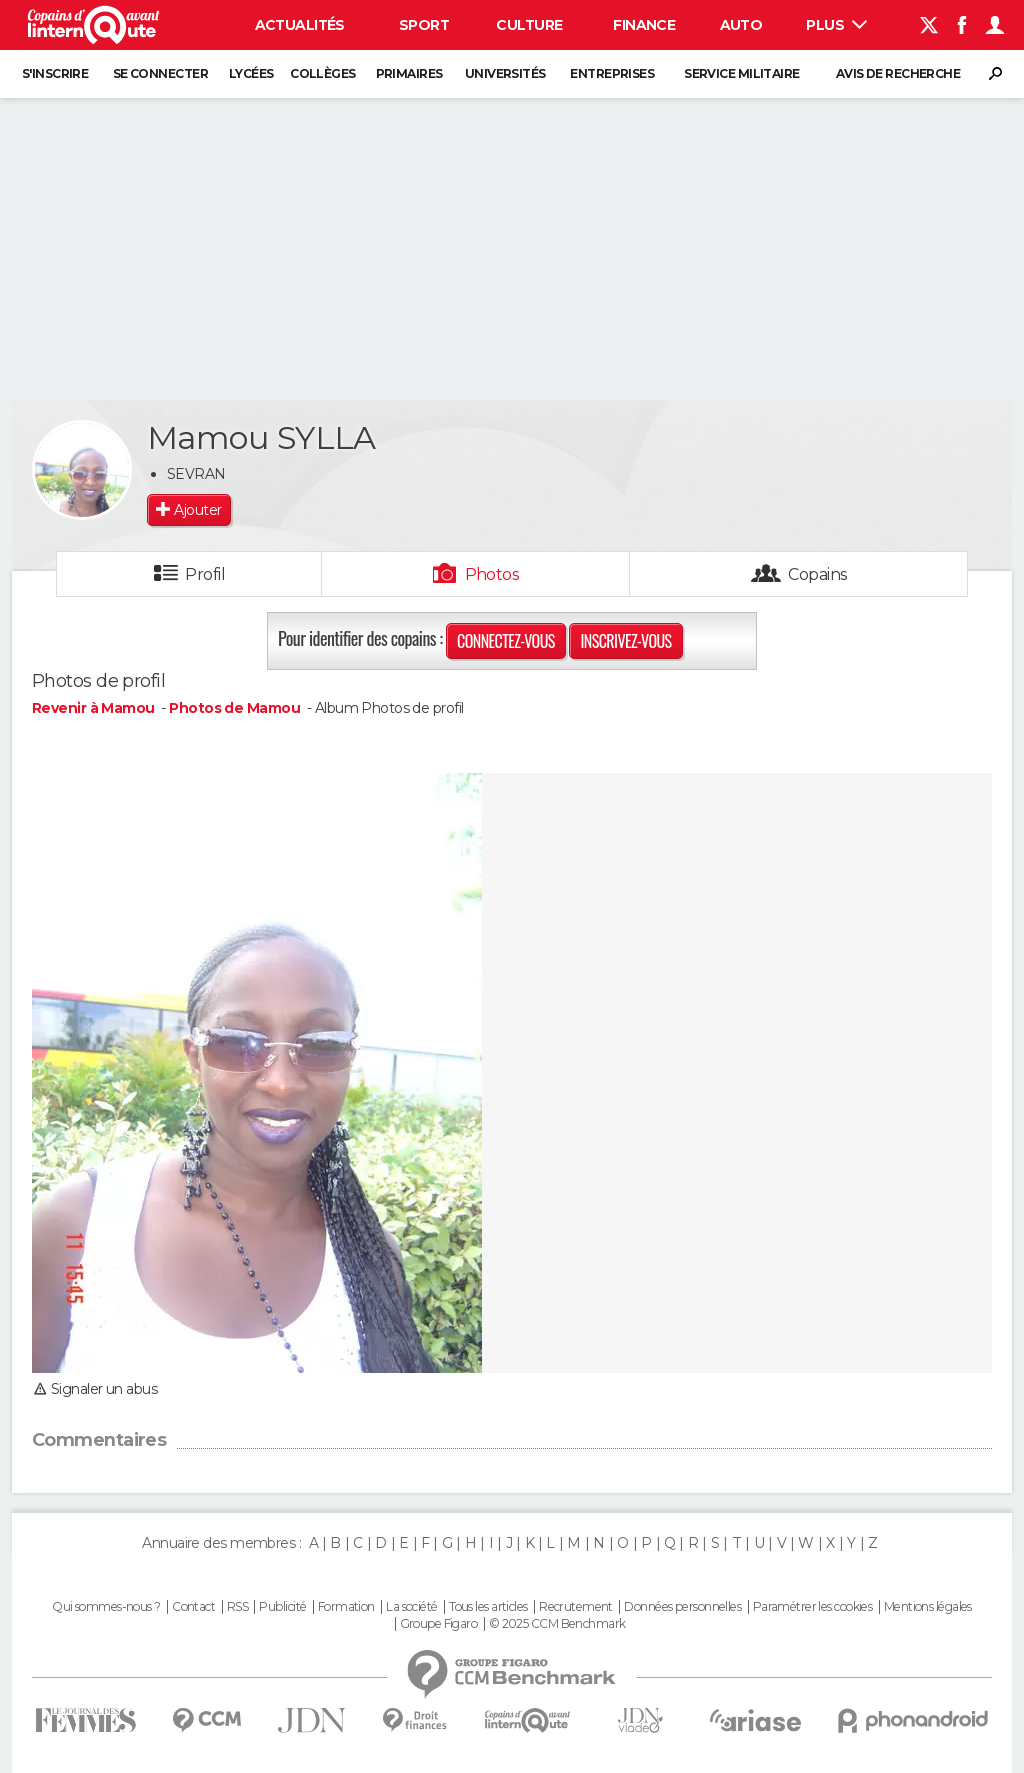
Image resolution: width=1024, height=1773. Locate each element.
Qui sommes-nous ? (106, 1607)
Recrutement (576, 1607)
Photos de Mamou (234, 708)
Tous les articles (488, 1607)
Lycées (251, 73)
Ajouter (197, 510)
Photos (492, 574)
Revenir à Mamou (95, 708)
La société (411, 1607)
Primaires (409, 73)
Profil (205, 574)
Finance (644, 25)
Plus (836, 25)
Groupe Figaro (439, 1624)
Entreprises (612, 73)
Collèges (323, 73)
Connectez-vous (506, 641)
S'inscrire (55, 73)
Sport (424, 25)
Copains (817, 574)
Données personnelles (682, 1607)
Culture (529, 25)
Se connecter (160, 73)
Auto (741, 25)
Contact (193, 1607)
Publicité (282, 1607)
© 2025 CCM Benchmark (557, 1624)
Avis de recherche (898, 73)
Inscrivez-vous (625, 641)
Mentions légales (928, 1607)
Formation (346, 1607)
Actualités (300, 25)
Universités (505, 73)
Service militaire (741, 73)
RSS (237, 1607)
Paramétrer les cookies (813, 1607)
